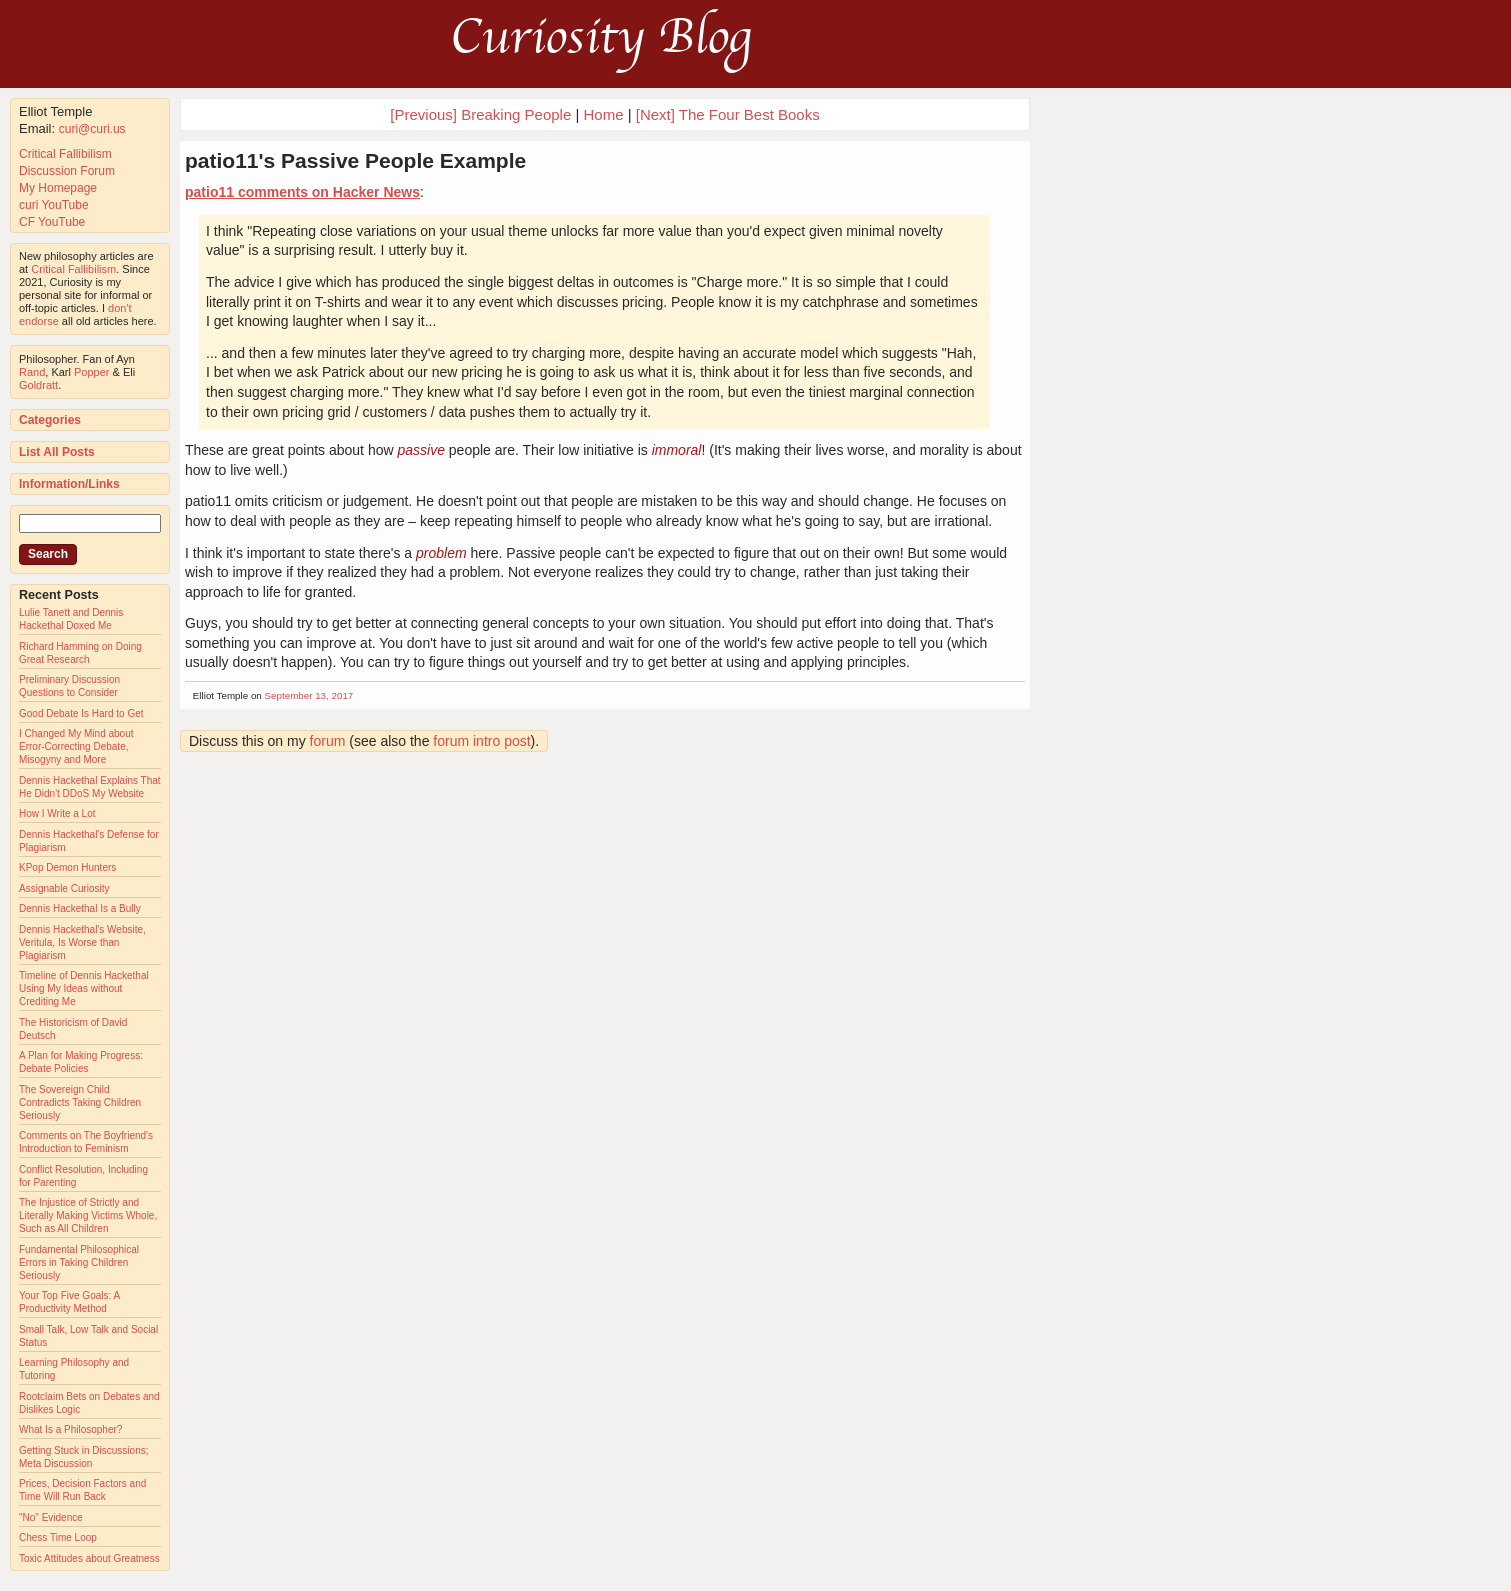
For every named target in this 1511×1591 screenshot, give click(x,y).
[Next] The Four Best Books (728, 114)
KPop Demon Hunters (67, 867)
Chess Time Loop (58, 1537)
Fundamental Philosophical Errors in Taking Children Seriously (79, 1262)
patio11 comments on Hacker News (302, 192)
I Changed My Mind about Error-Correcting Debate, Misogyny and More (76, 746)
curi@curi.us (92, 129)
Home (603, 114)
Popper (91, 372)
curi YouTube (54, 205)
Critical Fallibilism (65, 154)
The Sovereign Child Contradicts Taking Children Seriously (80, 1102)
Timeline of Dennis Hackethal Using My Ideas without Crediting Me (84, 988)
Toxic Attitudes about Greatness (89, 1558)
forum (328, 741)
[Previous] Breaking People (480, 114)
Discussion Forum (67, 171)
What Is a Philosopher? (70, 1429)
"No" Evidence (51, 1517)
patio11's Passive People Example (355, 160)
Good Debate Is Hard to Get (81, 713)
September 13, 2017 (309, 695)
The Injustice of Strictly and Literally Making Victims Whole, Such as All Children (88, 1215)
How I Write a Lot (57, 813)
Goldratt (38, 385)
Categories (50, 420)
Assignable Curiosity (64, 888)
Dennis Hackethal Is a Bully (80, 908)
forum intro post (481, 741)
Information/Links (69, 484)
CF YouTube (52, 222)
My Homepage (58, 188)
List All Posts (57, 452)
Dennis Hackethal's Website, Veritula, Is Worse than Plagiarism (82, 942)
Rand (32, 372)
